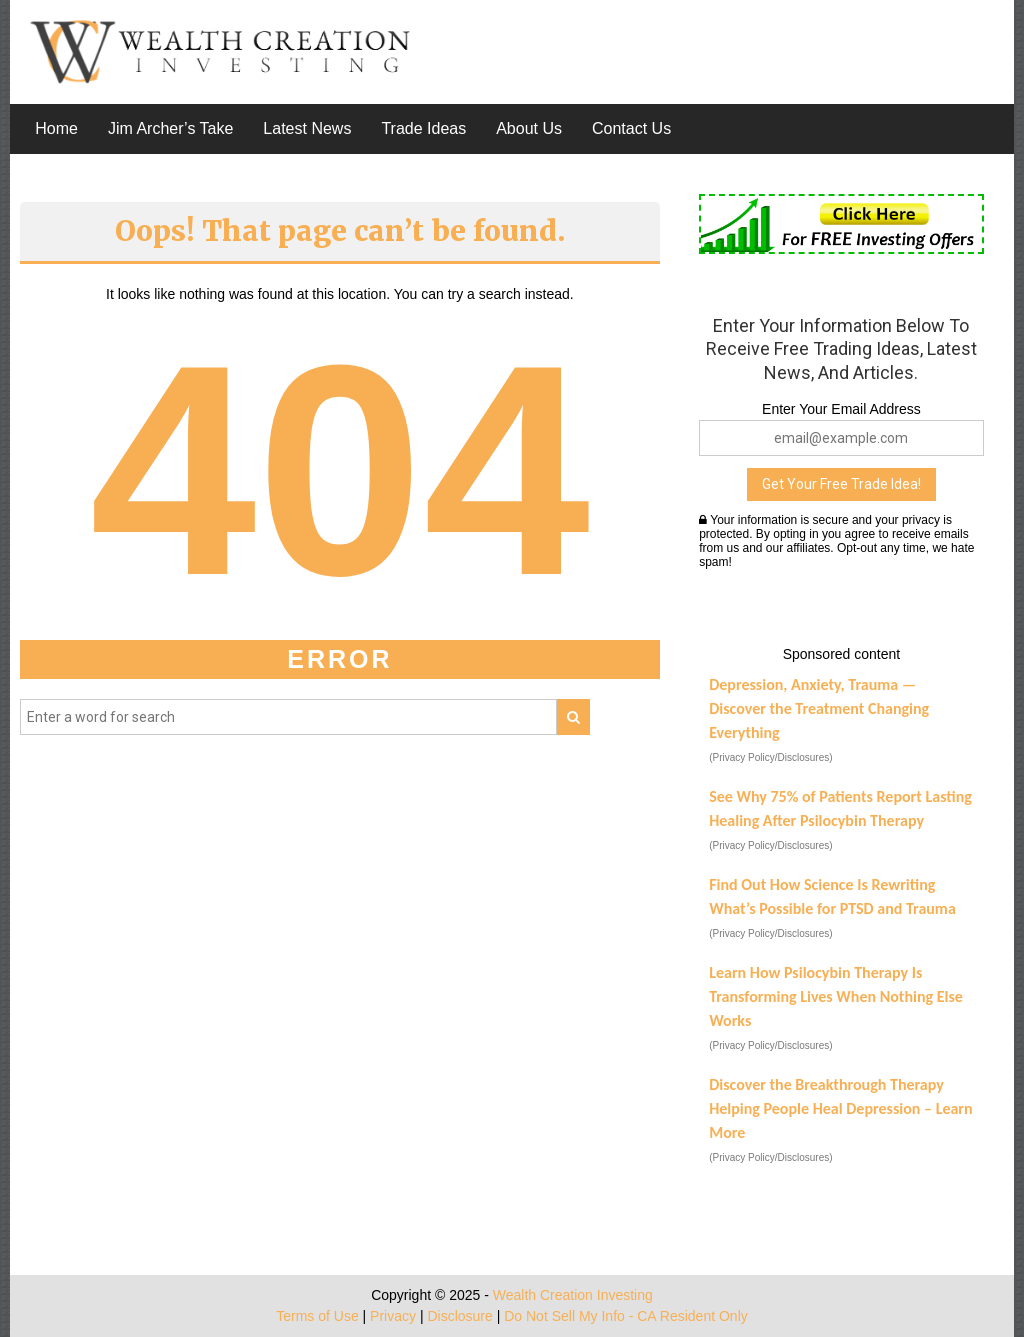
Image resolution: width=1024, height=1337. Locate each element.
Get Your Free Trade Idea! (841, 484)
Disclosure (459, 1316)
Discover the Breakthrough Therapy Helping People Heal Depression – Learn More (840, 1108)
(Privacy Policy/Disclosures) (770, 757)
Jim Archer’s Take (170, 128)
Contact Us (631, 128)
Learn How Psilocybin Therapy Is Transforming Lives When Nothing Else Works (836, 996)
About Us (529, 128)
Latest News (307, 128)
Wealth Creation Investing (573, 1295)
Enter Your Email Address (841, 409)
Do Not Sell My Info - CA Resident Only (626, 1316)
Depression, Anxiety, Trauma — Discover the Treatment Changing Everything (819, 708)
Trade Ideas (423, 128)
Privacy (393, 1316)
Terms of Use (317, 1316)
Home (56, 128)
